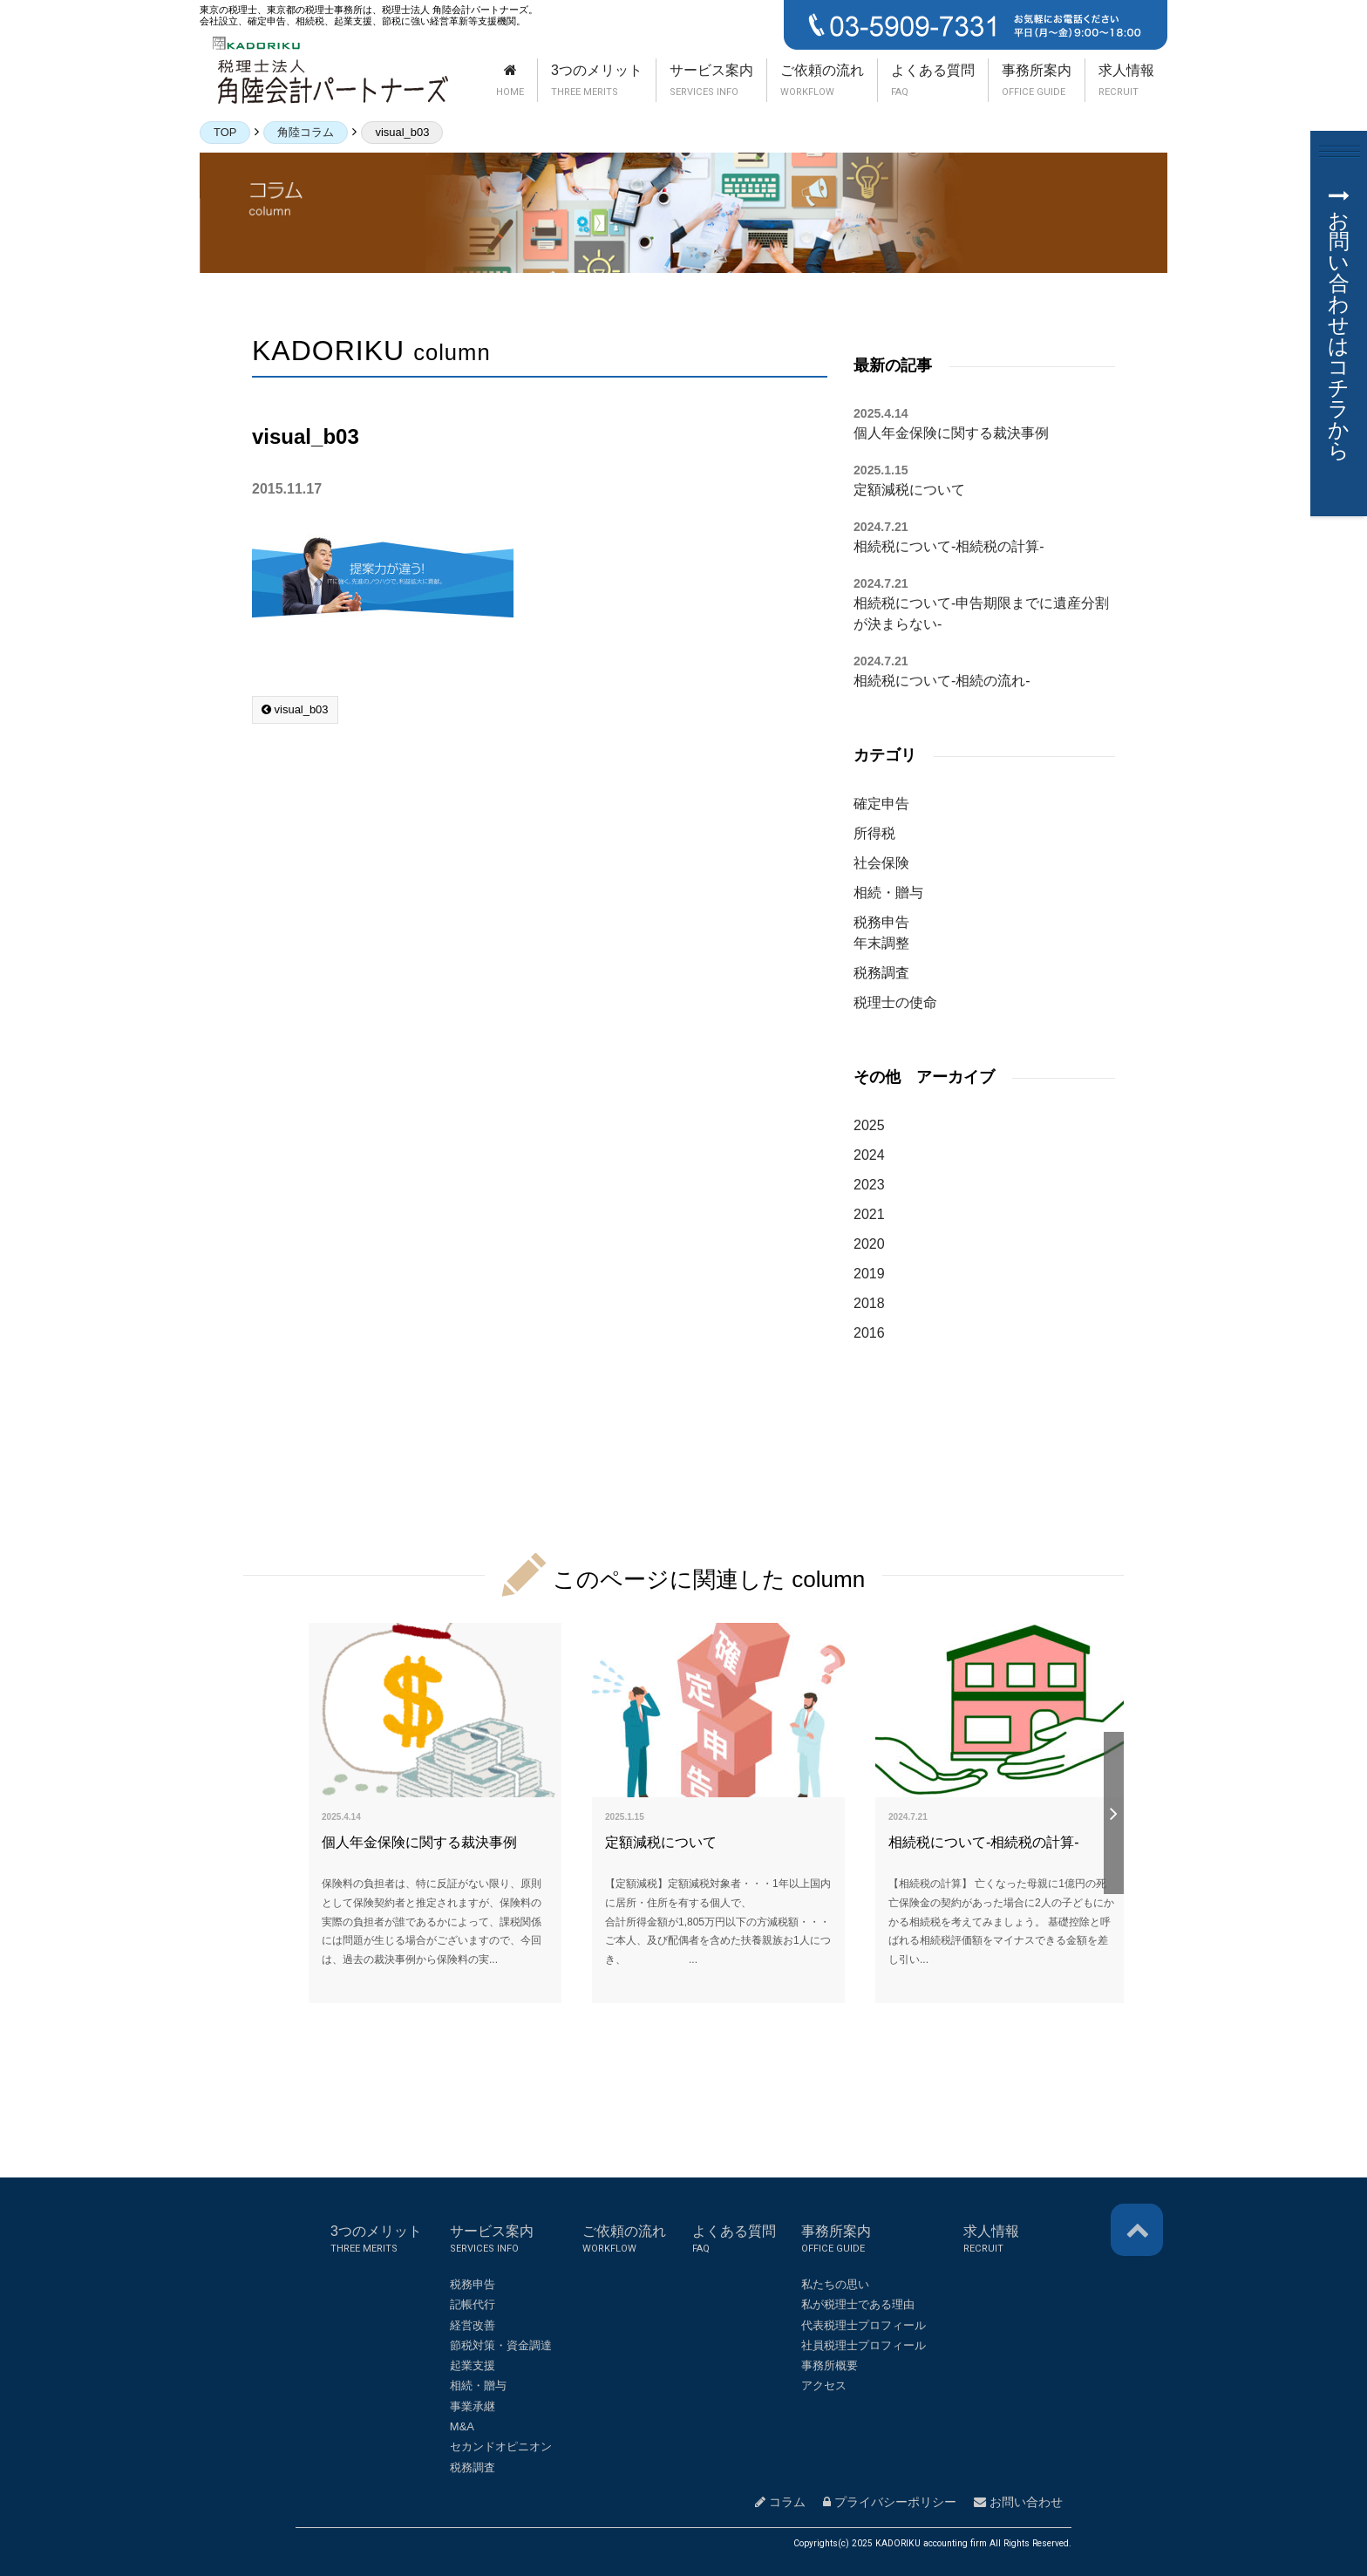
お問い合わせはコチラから (1339, 323)
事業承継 (472, 2406)
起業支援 (472, 2365)
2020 (869, 1244)
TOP (225, 132)
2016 (869, 1332)
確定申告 (881, 803)
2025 (869, 1125)
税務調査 (881, 972)
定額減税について (909, 489)
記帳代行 (472, 2304)
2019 (869, 1273)
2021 (869, 1214)
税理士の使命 (895, 1002)
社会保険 (881, 862)
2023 (869, 1184)
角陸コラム (305, 132)
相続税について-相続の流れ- (942, 680)
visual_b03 (295, 709)
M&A (462, 2426)
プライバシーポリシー (889, 2502)
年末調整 (881, 943)
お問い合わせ (1018, 2502)
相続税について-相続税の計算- (949, 546)
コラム (780, 2502)
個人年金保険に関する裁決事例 (951, 433)
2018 (869, 1303)
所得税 (874, 833)
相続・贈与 (888, 892)
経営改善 (472, 2325)
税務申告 (881, 922)
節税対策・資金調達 (501, 2345)
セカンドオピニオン (501, 2446)
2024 (869, 1155)
